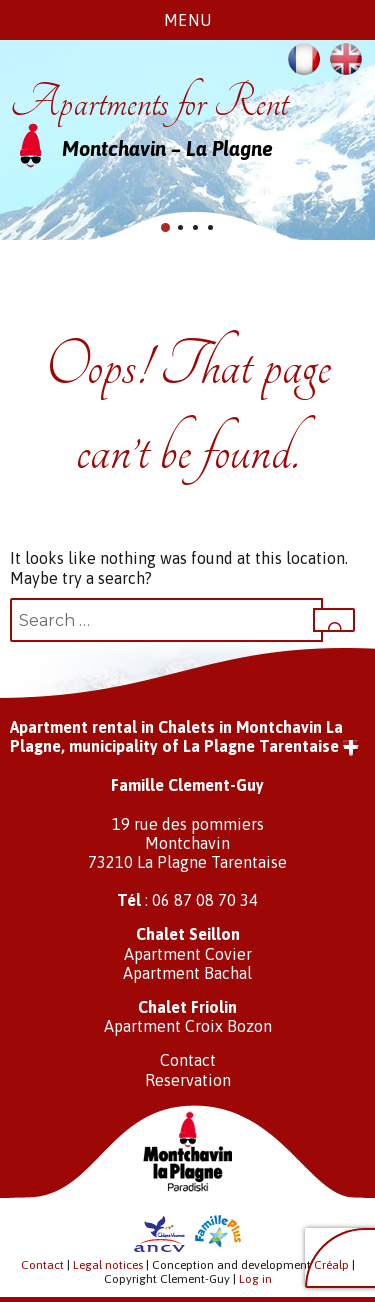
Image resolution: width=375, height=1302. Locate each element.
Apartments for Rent (149, 102)
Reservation (188, 1080)
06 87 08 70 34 (205, 900)
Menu (188, 20)
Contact (188, 1060)
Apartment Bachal (187, 973)
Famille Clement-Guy (187, 785)
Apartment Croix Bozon (188, 1026)
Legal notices (108, 1265)
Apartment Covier (188, 954)
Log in (255, 1279)
